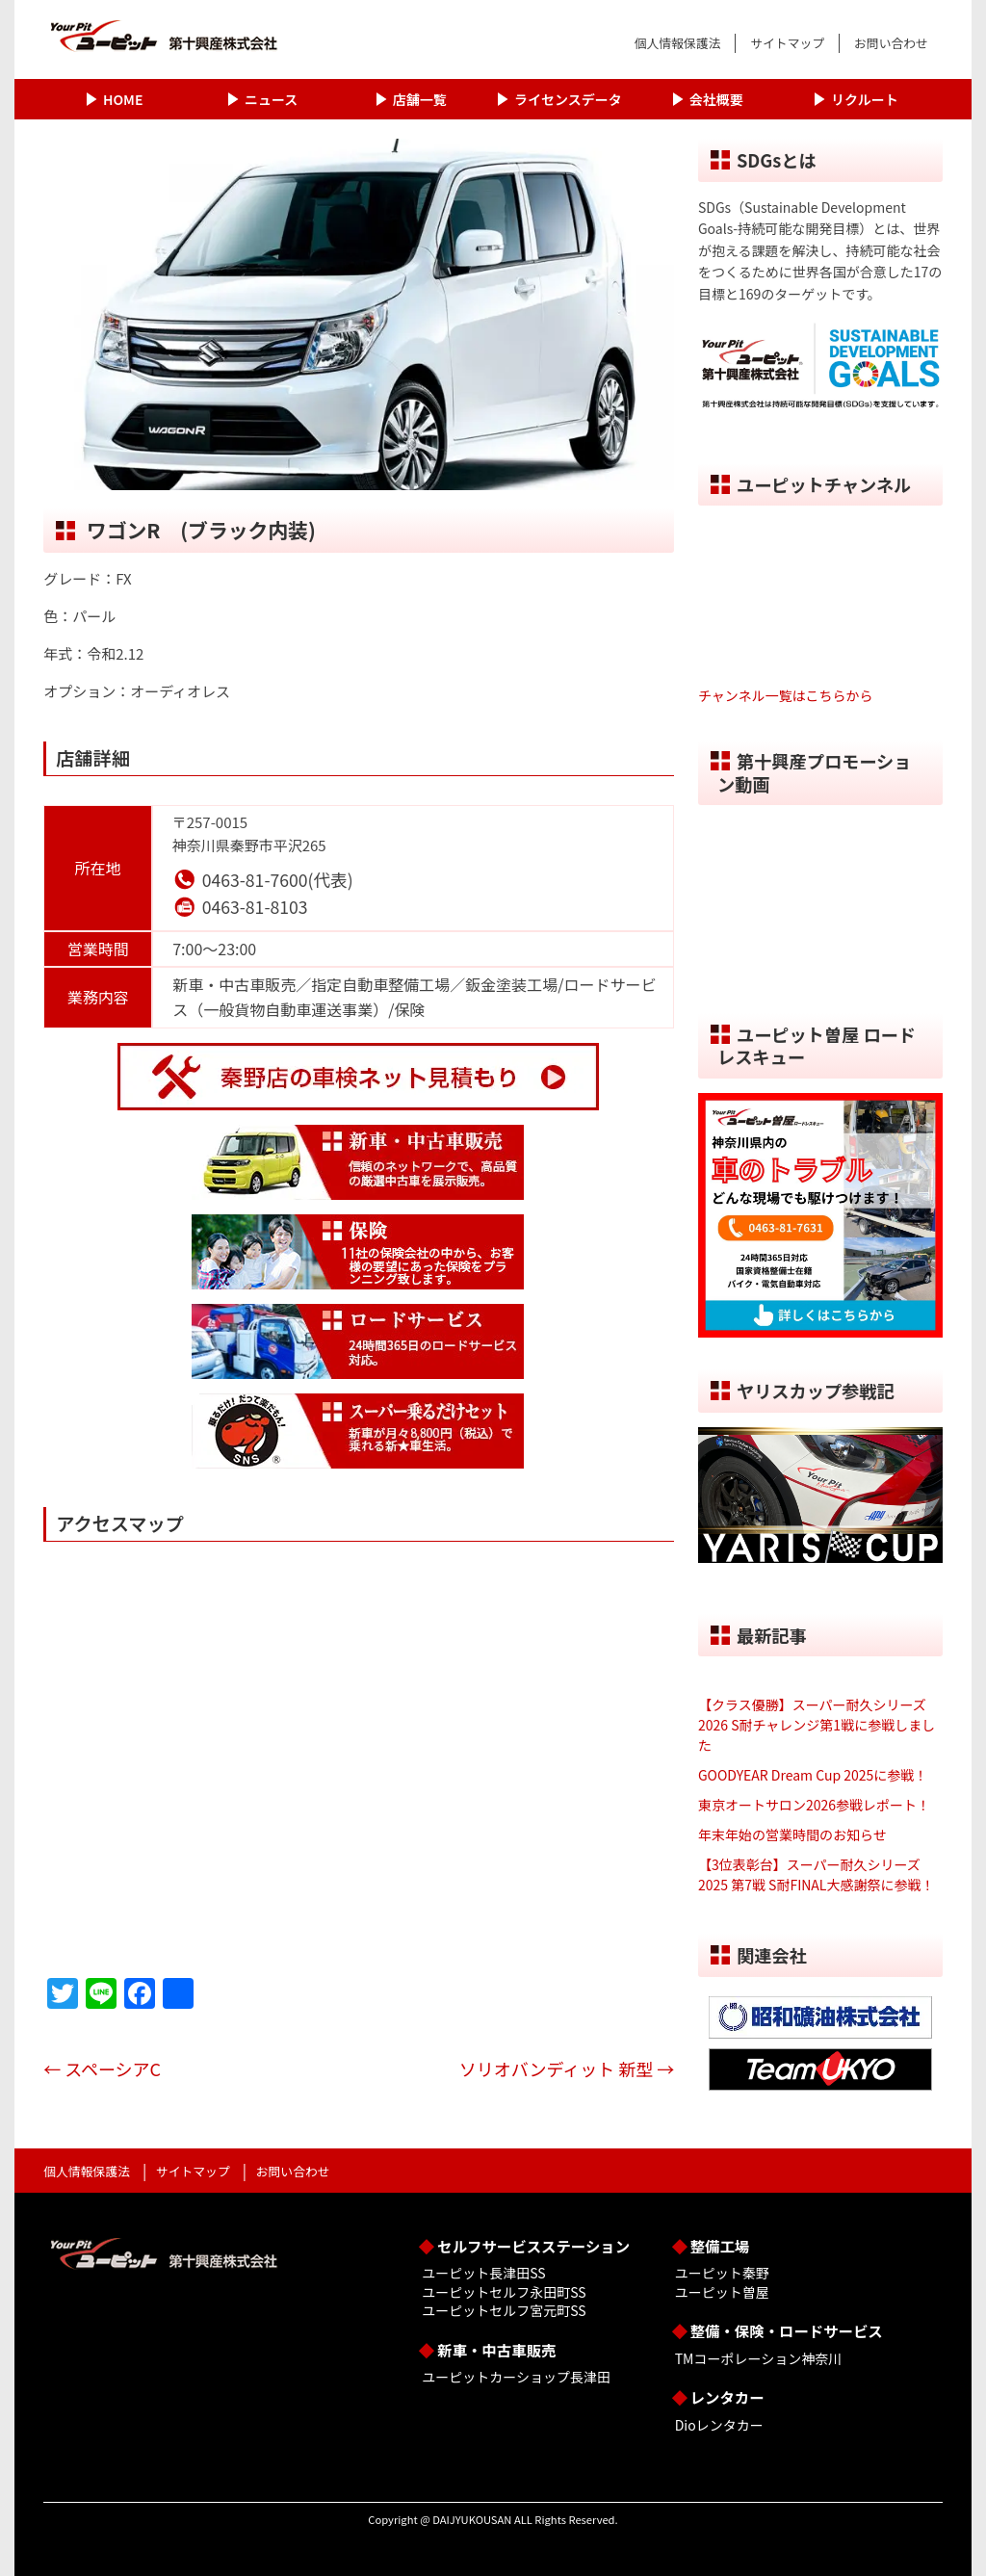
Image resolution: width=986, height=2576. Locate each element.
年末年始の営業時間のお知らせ (792, 1834)
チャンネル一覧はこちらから (785, 695)
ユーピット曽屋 (722, 2292)
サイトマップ (787, 43)
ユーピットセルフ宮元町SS (503, 2310)
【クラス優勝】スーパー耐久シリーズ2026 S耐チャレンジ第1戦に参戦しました (816, 1725)
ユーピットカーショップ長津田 (516, 2376)
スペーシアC (180, 2068)
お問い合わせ (891, 43)
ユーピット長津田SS (483, 2272)
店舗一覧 (420, 99)
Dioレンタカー (719, 2424)
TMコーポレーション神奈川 (758, 2358)
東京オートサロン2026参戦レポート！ (814, 1804)
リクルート (864, 99)
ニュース (271, 99)
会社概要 (716, 99)
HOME (123, 99)
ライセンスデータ (568, 99)
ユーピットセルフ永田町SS (503, 2292)
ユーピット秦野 (722, 2272)
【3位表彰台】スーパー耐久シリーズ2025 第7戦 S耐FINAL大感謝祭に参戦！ (816, 1874)
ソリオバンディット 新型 (567, 2068)
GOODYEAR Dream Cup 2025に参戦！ (812, 1774)
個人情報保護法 (678, 43)
